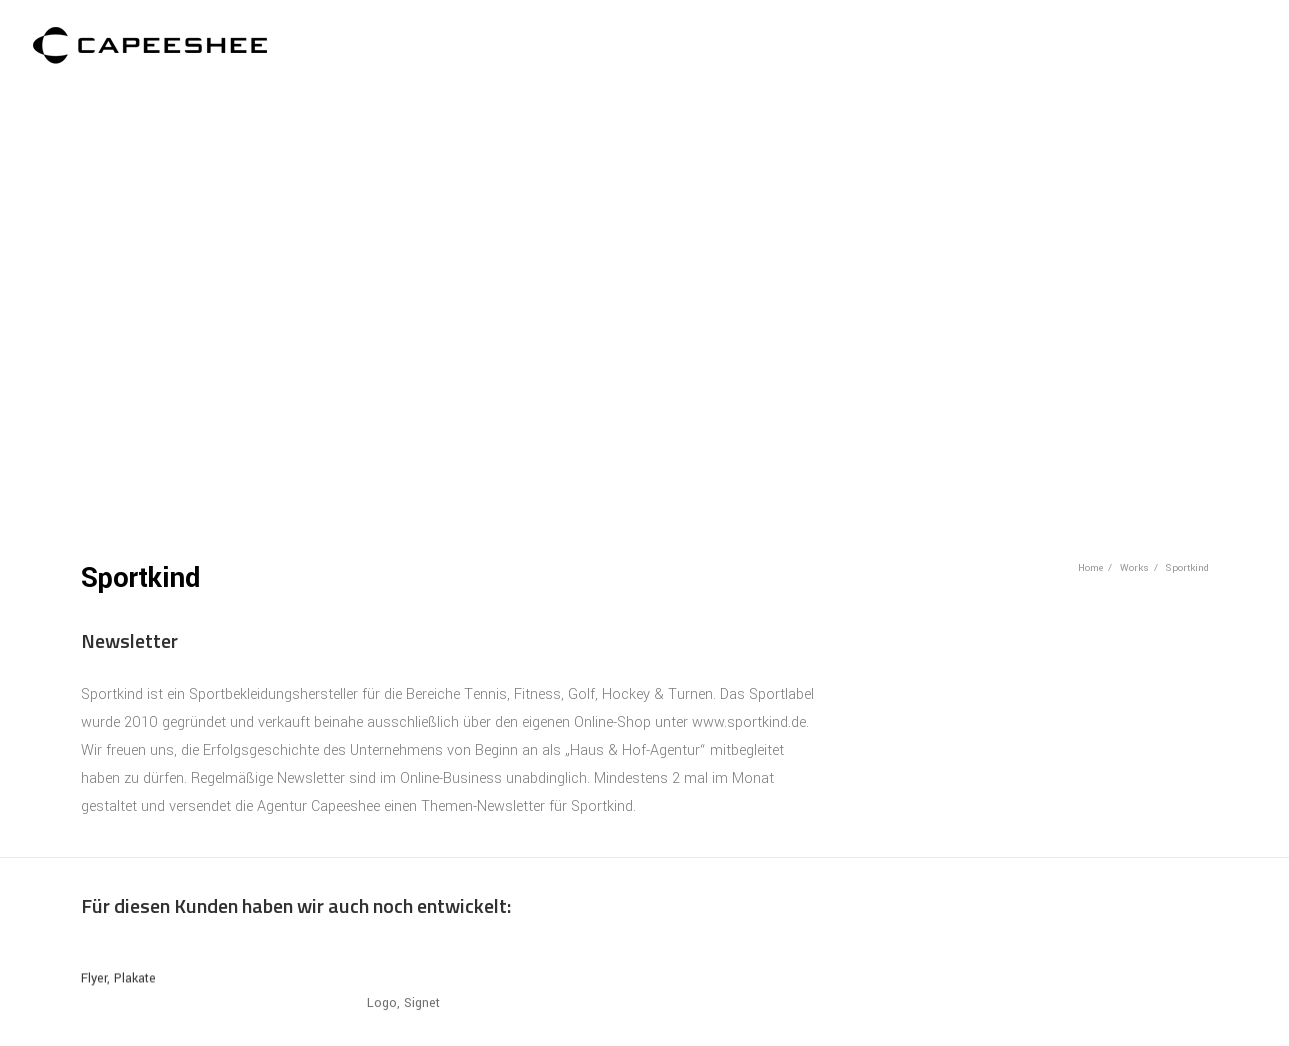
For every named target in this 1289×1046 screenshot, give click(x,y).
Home (1090, 564)
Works (1134, 564)
